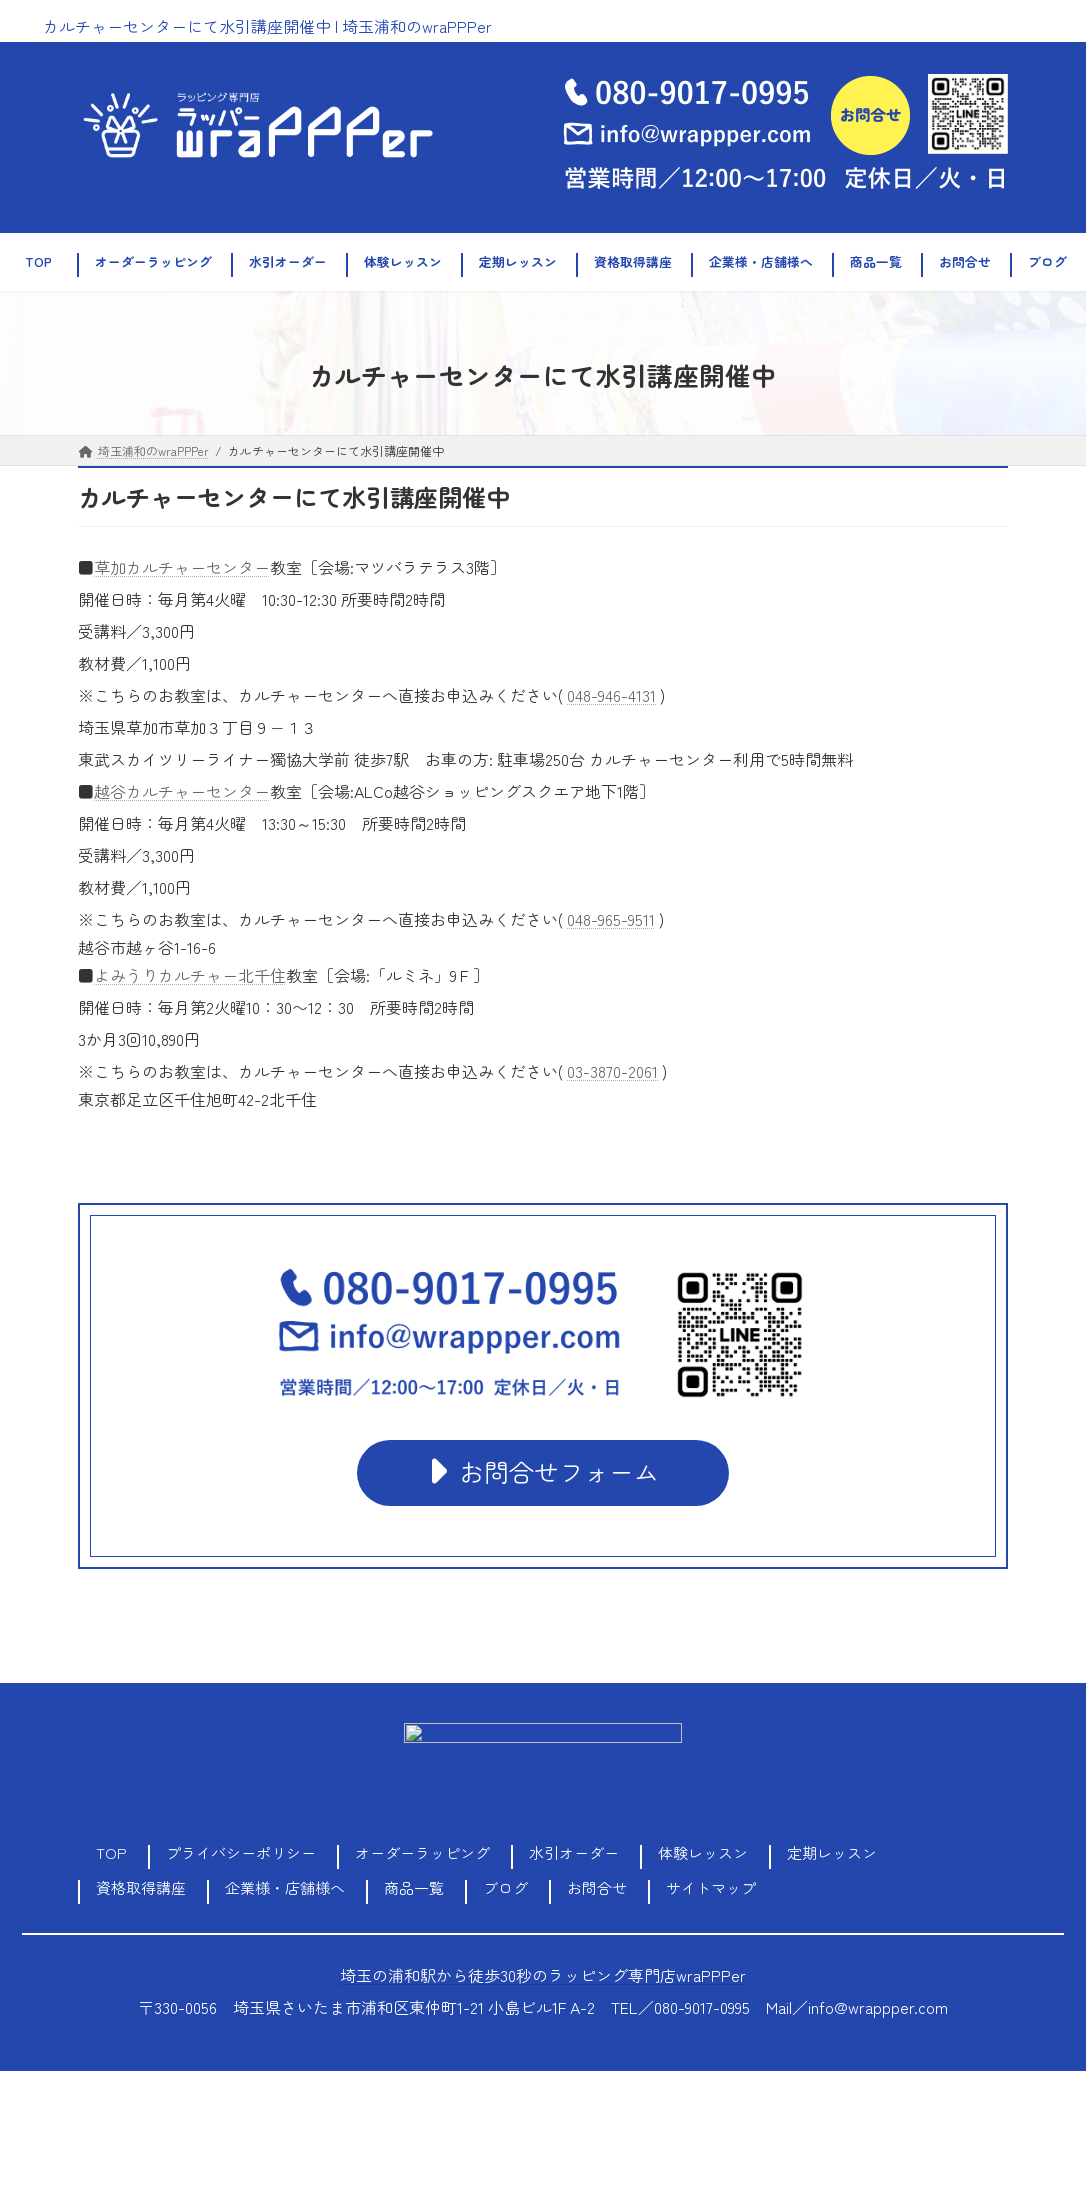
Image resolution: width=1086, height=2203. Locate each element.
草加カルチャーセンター (182, 567)
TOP (111, 1852)
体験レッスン (703, 1852)
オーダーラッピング (422, 1852)
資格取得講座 (141, 1887)
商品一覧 (414, 1887)
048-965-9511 (611, 919)
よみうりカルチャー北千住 (190, 975)
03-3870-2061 (612, 1071)
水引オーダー (574, 1852)
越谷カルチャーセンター (182, 791)
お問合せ (597, 1887)
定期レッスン (832, 1852)
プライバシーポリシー (241, 1852)
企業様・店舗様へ (285, 1887)
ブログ (505, 1887)
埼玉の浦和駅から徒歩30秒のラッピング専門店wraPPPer (543, 1975)
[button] (543, 1472)
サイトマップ (711, 1887)
